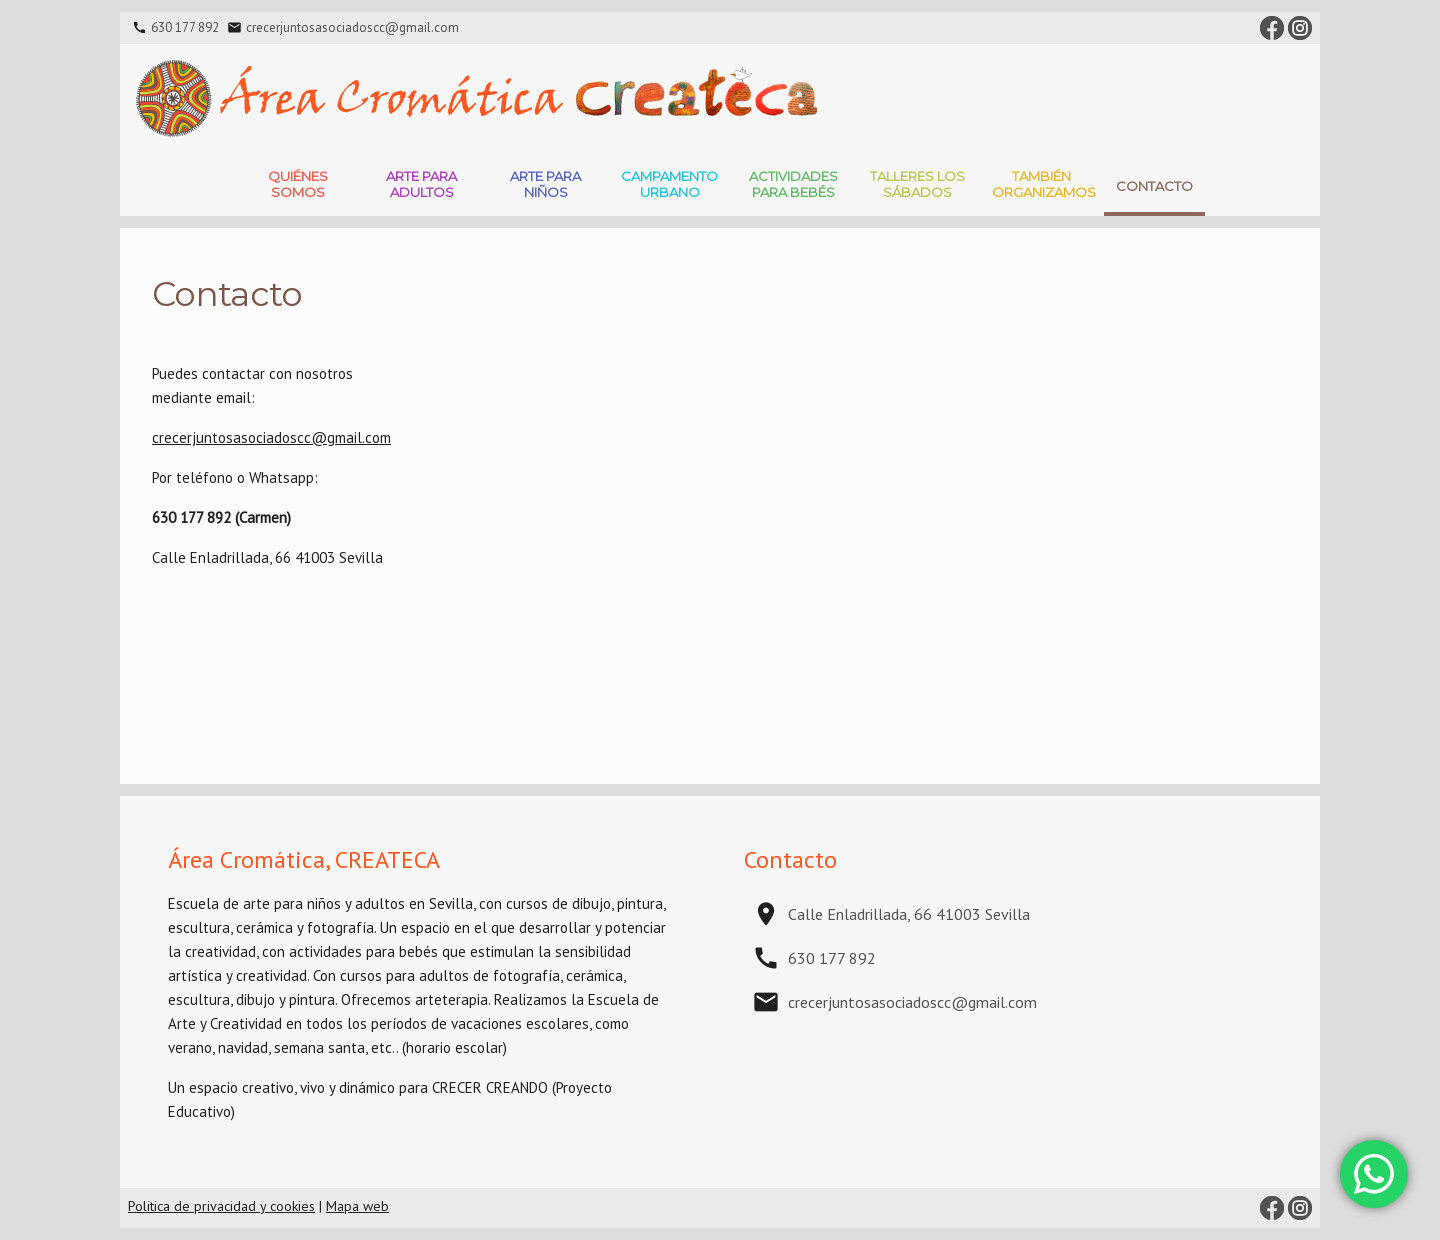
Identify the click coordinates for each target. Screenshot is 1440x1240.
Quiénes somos (298, 184)
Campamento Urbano (669, 184)
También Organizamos (1044, 184)
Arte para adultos (421, 184)
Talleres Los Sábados (917, 184)
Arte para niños (545, 184)
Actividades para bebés (793, 184)
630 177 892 (185, 27)
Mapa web (357, 1206)
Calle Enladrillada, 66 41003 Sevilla (909, 914)
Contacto (1154, 186)
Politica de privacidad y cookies (221, 1206)
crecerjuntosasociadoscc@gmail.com (352, 27)
